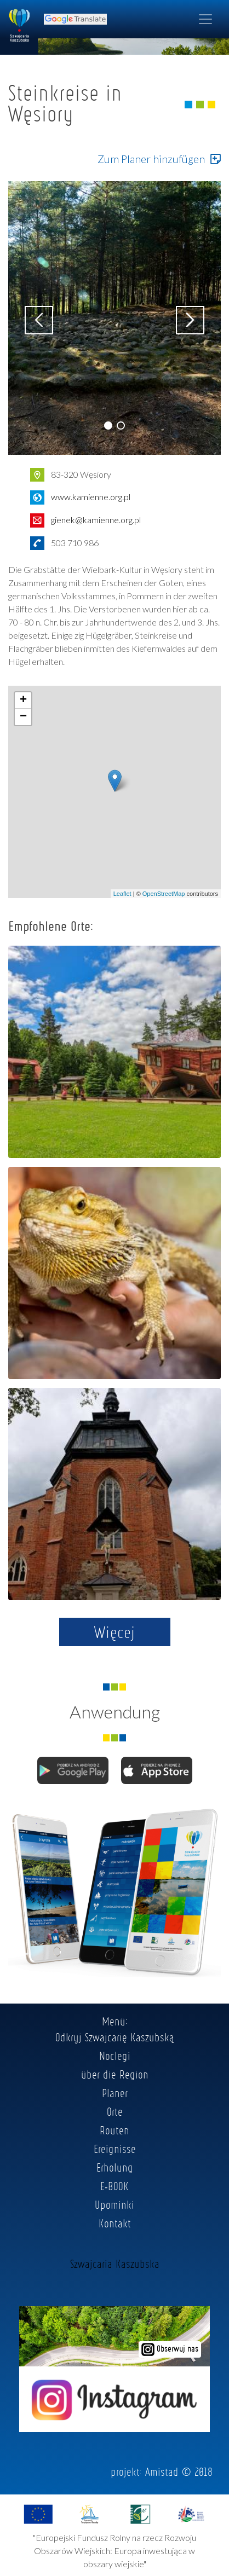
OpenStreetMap (163, 893)
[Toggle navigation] (205, 19)
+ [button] (23, 700)
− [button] (23, 717)
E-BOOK (114, 2186)
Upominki (114, 2204)
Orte (115, 2111)
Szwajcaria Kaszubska (114, 2263)
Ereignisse (115, 2148)
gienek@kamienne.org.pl (96, 519)
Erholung (114, 2167)
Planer (115, 2093)
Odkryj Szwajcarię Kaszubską (114, 2037)
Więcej (114, 1632)
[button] (108, 425)
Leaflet (122, 893)
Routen (114, 2130)
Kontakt (115, 2223)
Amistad (162, 2471)
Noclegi (114, 2055)
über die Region (114, 2074)
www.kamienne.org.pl (90, 496)
